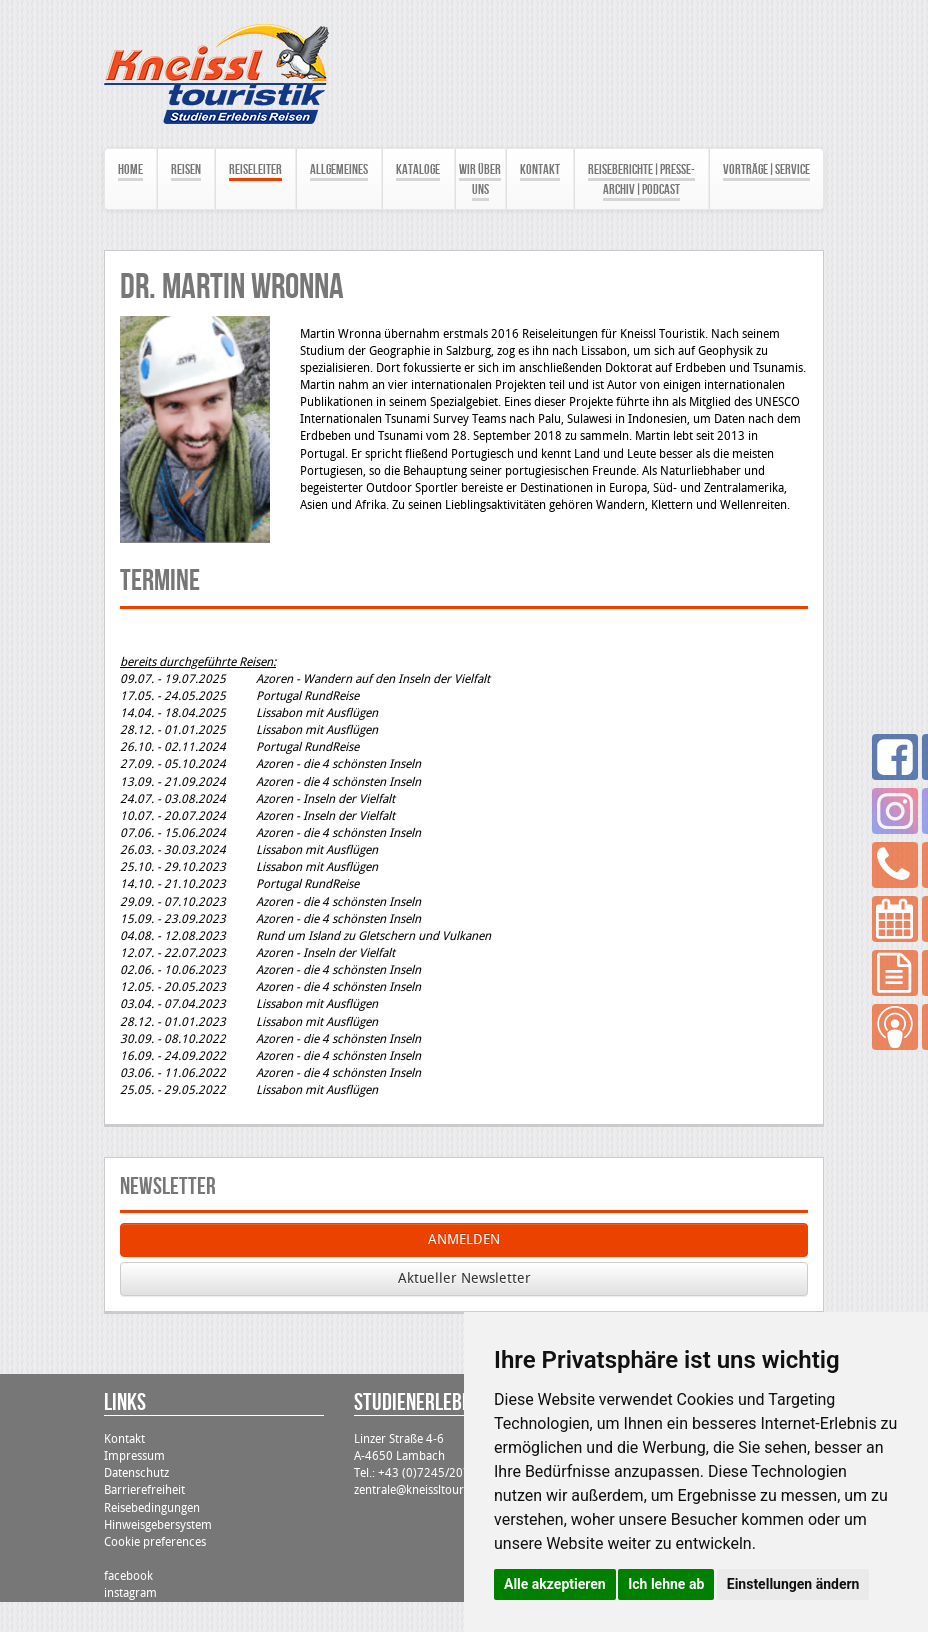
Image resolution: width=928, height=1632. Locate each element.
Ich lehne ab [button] (666, 1584)
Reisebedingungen (152, 1508)
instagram (130, 1593)
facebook (128, 1576)
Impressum (134, 1456)
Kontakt (124, 1439)
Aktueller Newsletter (464, 1278)
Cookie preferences (155, 1542)
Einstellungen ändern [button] (793, 1584)
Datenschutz (136, 1473)
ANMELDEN (464, 1239)
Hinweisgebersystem (158, 1525)
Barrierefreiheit (144, 1490)
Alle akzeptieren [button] (555, 1584)
